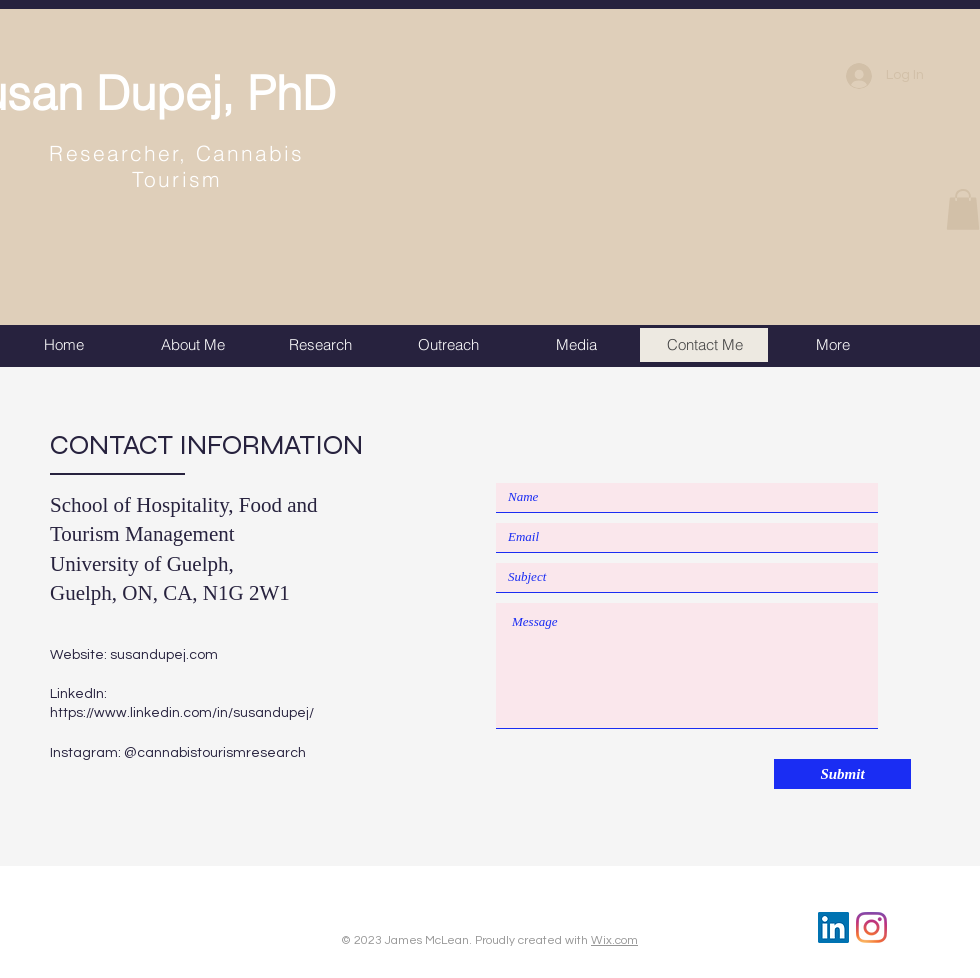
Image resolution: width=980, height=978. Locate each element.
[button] (963, 209)
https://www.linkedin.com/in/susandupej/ (182, 713)
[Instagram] (871, 927)
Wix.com (614, 940)
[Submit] (842, 774)
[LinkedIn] (833, 927)
